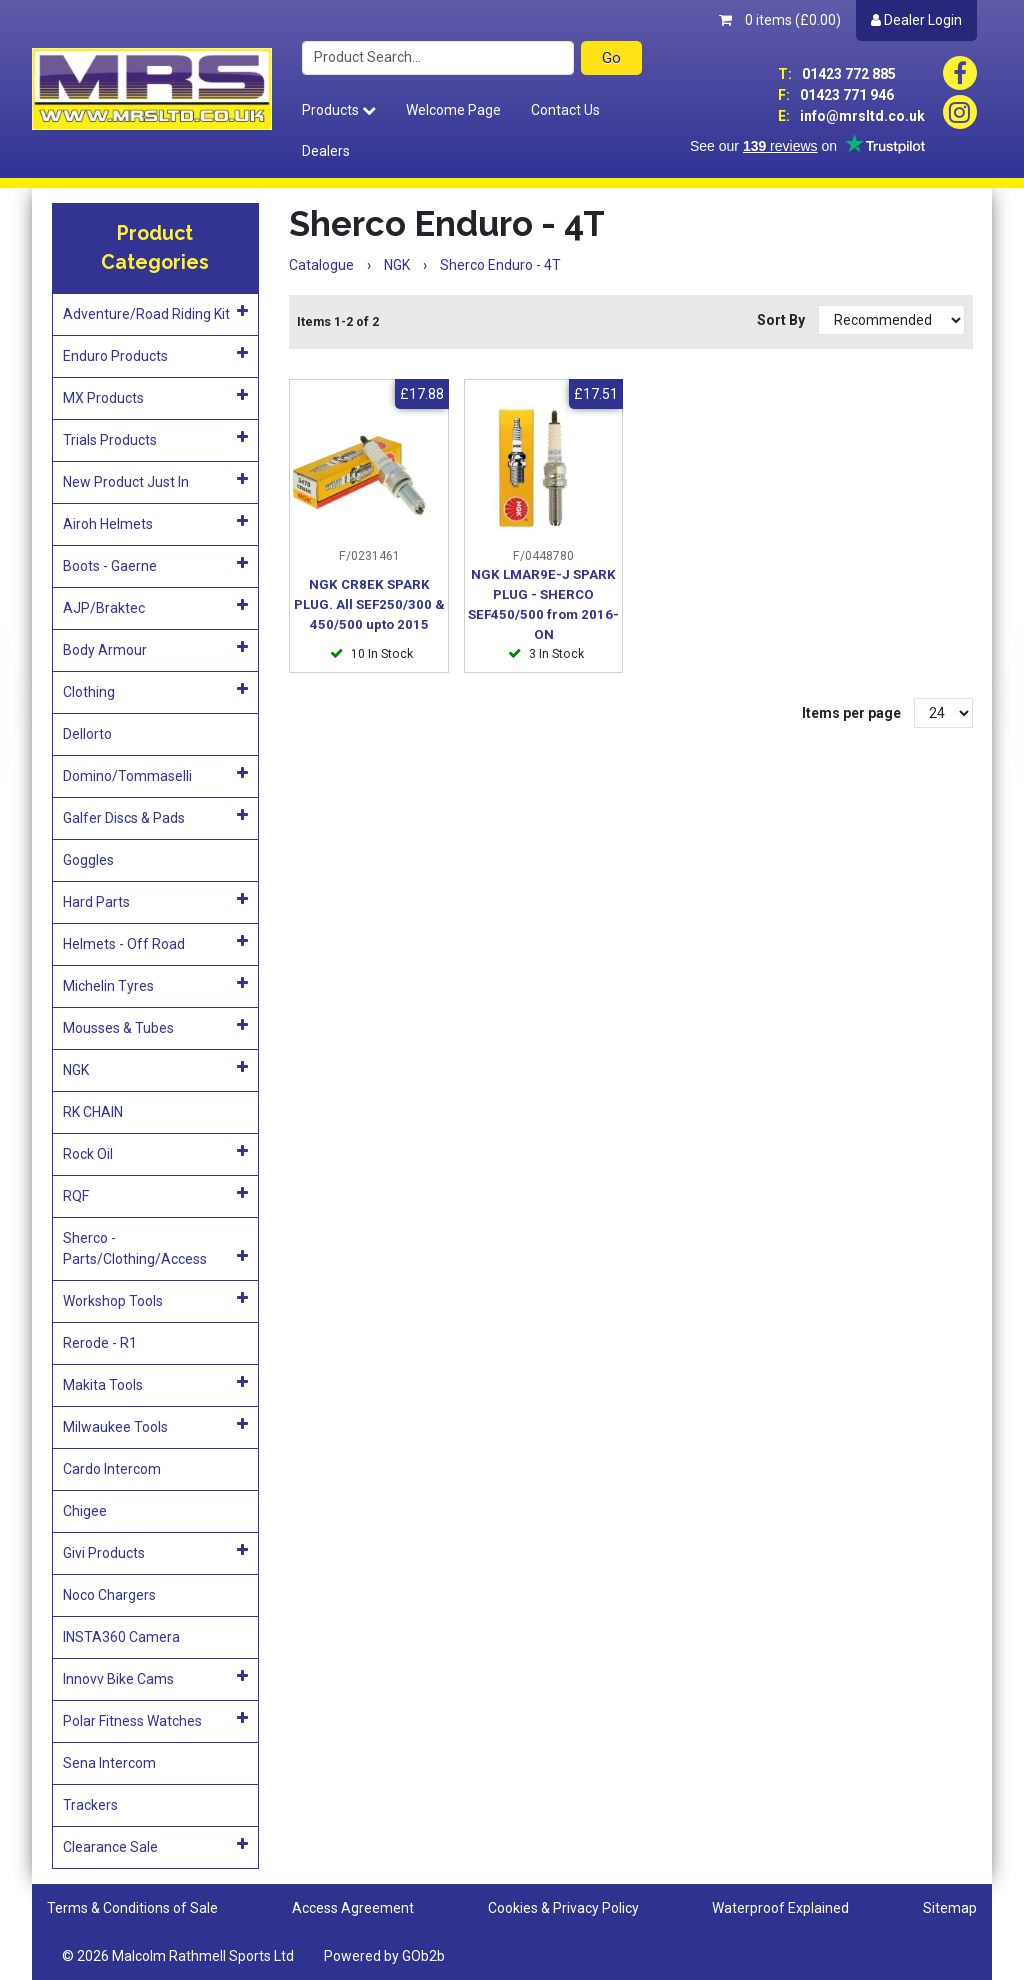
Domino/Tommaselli (156, 775)
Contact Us (565, 110)
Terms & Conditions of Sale (132, 1908)
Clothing (156, 691)
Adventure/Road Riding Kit (156, 313)
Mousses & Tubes (156, 1027)
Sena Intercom (109, 1763)
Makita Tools (156, 1384)
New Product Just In (156, 481)
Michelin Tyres (156, 985)
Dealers (326, 151)
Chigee (85, 1511)
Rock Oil (156, 1153)
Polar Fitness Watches (156, 1720)
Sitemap (950, 1908)
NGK (156, 1069)
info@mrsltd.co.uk (851, 116)
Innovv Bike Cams (156, 1678)
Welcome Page (453, 110)
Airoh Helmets (156, 523)
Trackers (90, 1805)
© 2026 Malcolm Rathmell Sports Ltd (178, 1956)
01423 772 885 (837, 74)
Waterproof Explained (780, 1908)
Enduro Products (156, 355)
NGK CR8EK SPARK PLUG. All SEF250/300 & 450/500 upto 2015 (369, 604)
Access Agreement (353, 1908)
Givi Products (156, 1552)
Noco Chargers (109, 1595)
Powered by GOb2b (384, 1956)
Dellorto (87, 734)
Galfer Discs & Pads (156, 817)
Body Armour (156, 649)
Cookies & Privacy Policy (563, 1908)
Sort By (782, 320)
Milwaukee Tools (156, 1426)
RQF (156, 1195)
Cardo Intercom (112, 1469)
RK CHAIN (93, 1112)
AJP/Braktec (156, 607)
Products (339, 110)
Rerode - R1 (100, 1343)
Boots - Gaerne (156, 565)
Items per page (851, 713)
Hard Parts (156, 901)
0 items (780, 20)
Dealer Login (916, 20)
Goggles (88, 860)
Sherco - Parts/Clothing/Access (156, 1248)
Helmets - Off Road (156, 943)
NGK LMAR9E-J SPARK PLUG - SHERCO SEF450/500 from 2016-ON (543, 604)
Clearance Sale (156, 1846)
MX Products (156, 397)
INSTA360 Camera (121, 1637)
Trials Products (156, 439)
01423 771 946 (836, 95)
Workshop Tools (156, 1300)
